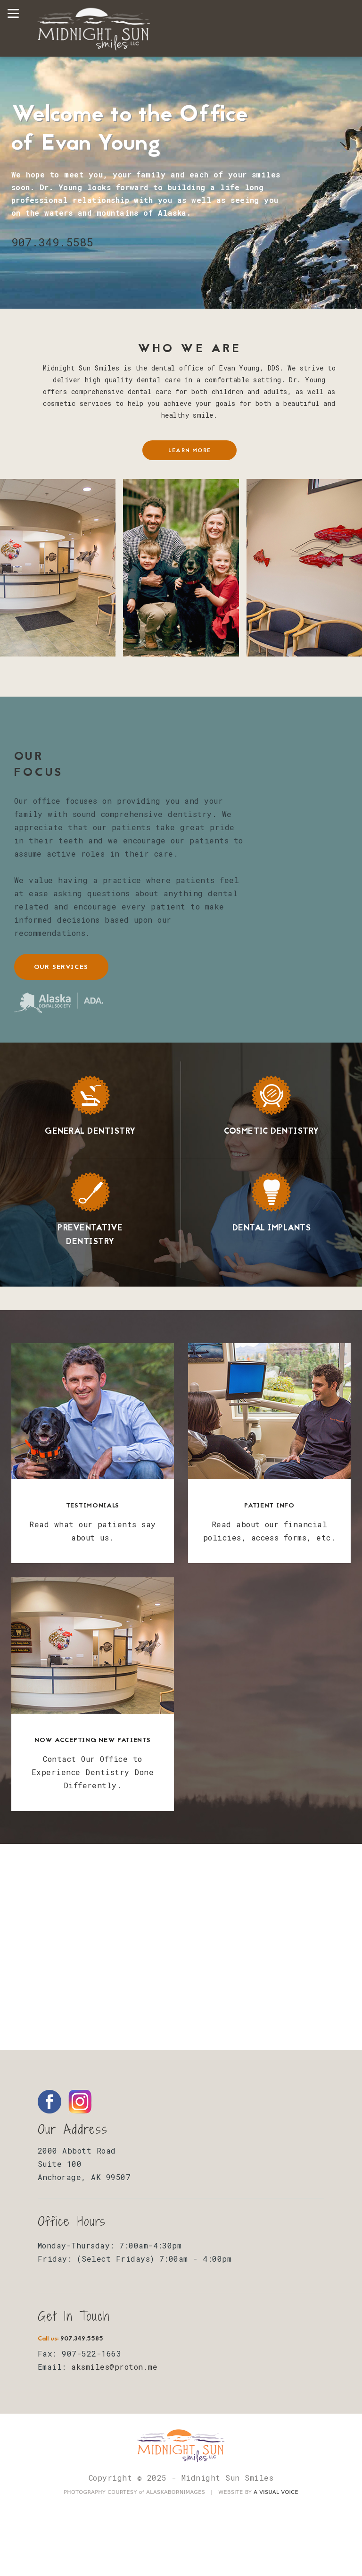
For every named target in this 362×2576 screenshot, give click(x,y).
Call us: (70, 2339)
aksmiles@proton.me (114, 2367)
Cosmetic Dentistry (271, 1131)
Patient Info (269, 1506)
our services (61, 967)
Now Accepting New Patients (92, 1740)
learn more (189, 450)
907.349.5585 (52, 242)
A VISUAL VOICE (276, 2492)
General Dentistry (90, 1131)
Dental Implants (271, 1228)
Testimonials (92, 1506)
